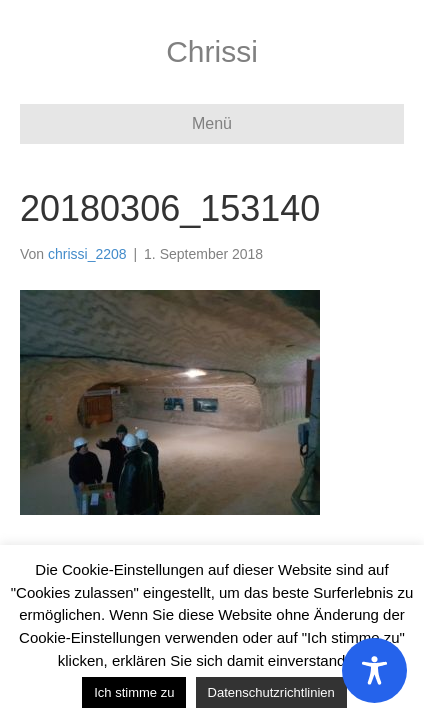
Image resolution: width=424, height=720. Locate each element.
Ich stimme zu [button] (134, 692)
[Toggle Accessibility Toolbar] (374, 670)
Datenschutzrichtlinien (271, 692)
